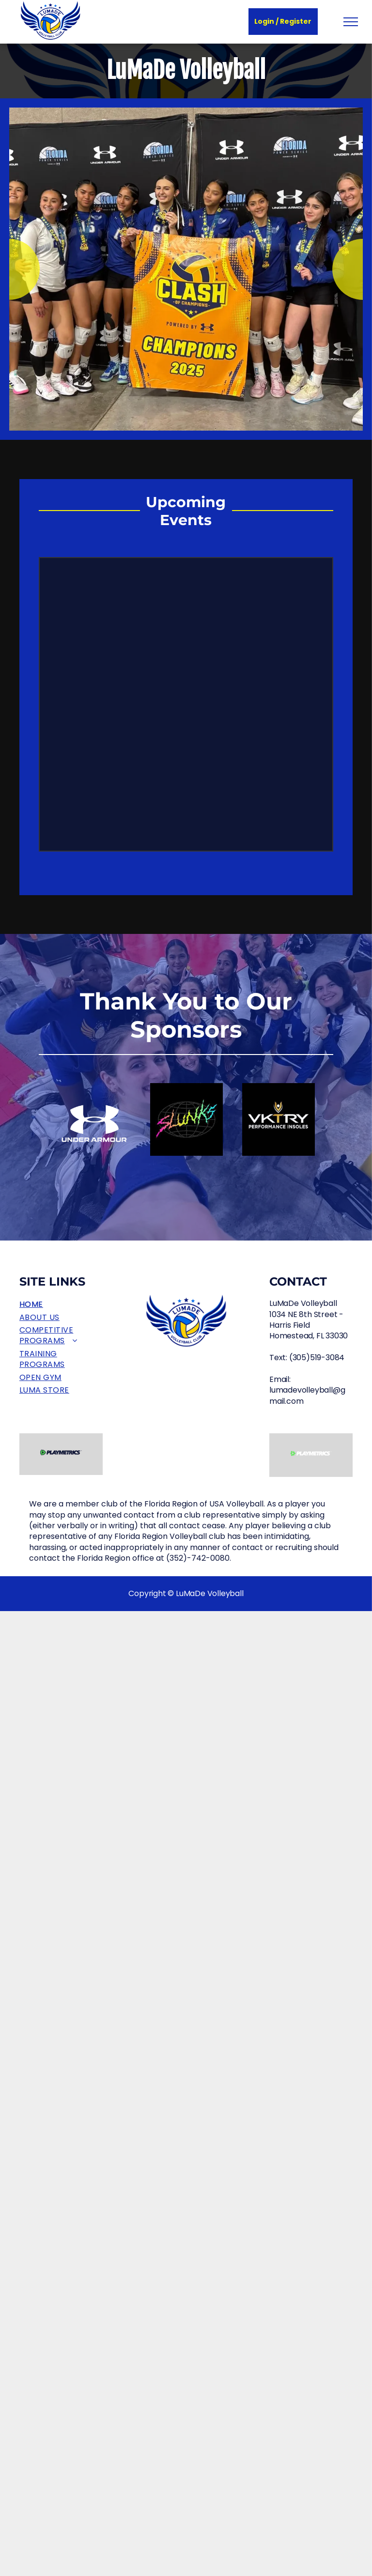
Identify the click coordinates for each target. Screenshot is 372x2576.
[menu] (350, 21)
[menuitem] (61, 1304)
